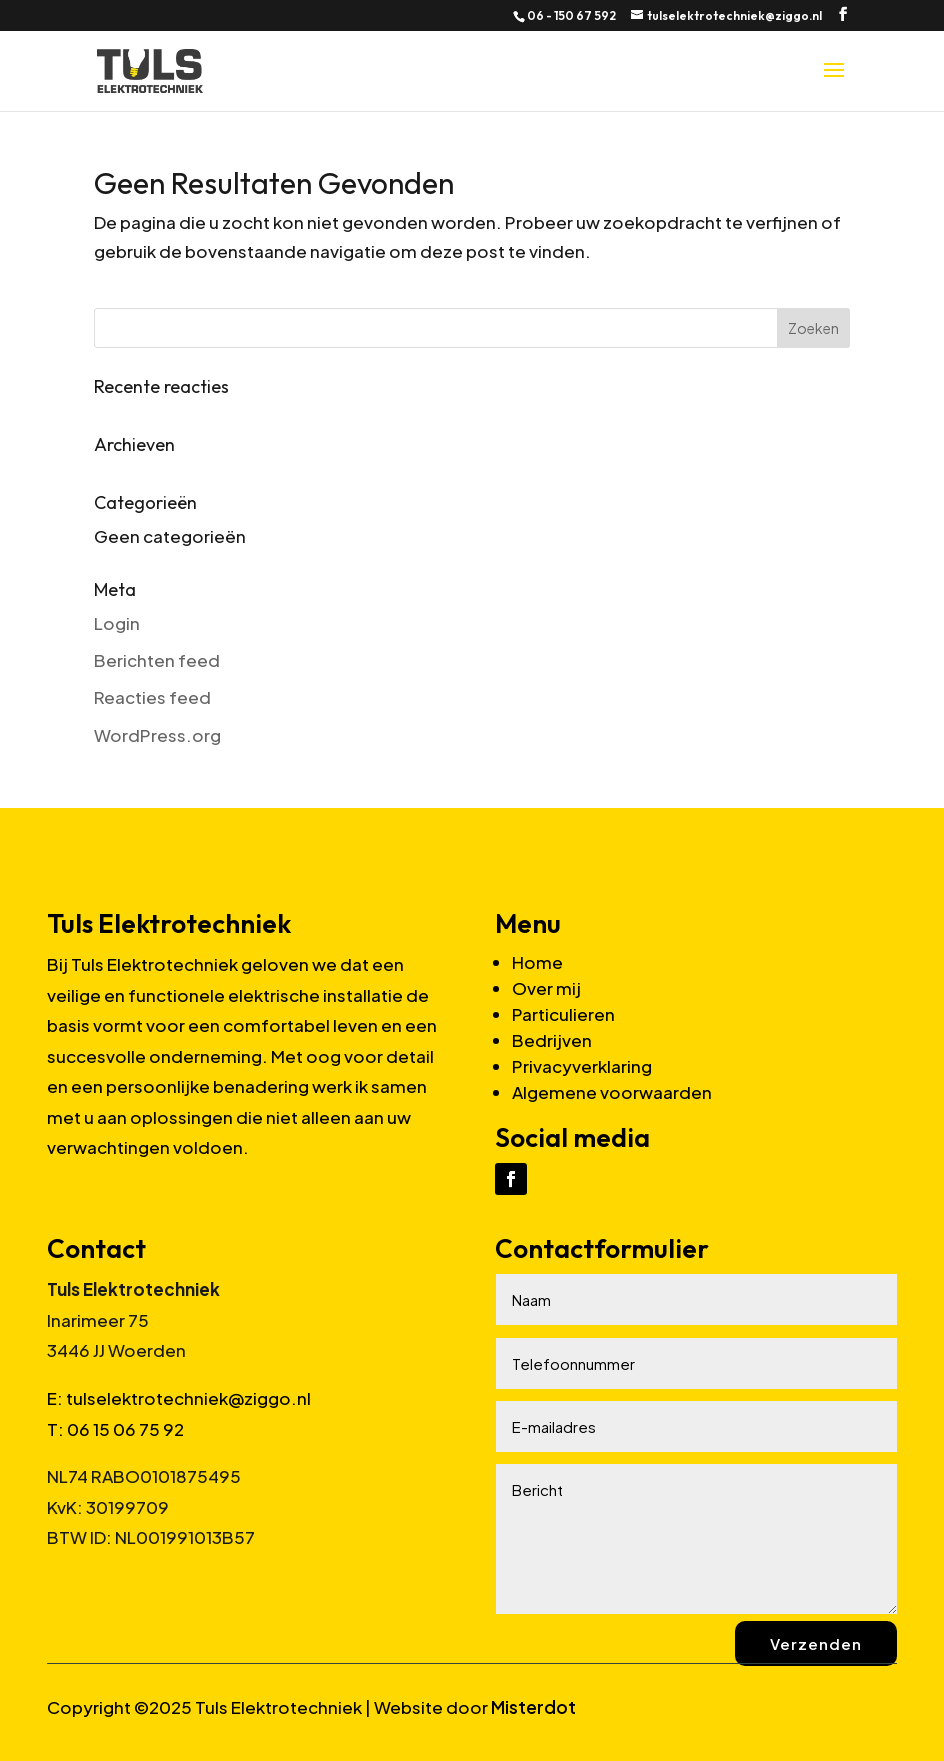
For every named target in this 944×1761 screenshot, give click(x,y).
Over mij (546, 988)
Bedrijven (552, 1040)
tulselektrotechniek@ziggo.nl (188, 1398)
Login (117, 623)
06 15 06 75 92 (125, 1429)
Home (537, 962)
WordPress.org (157, 735)
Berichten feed (157, 660)
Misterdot (533, 1707)
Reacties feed (152, 697)
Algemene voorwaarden (612, 1092)
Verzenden (816, 1643)
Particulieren (563, 1014)
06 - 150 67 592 (571, 15)
